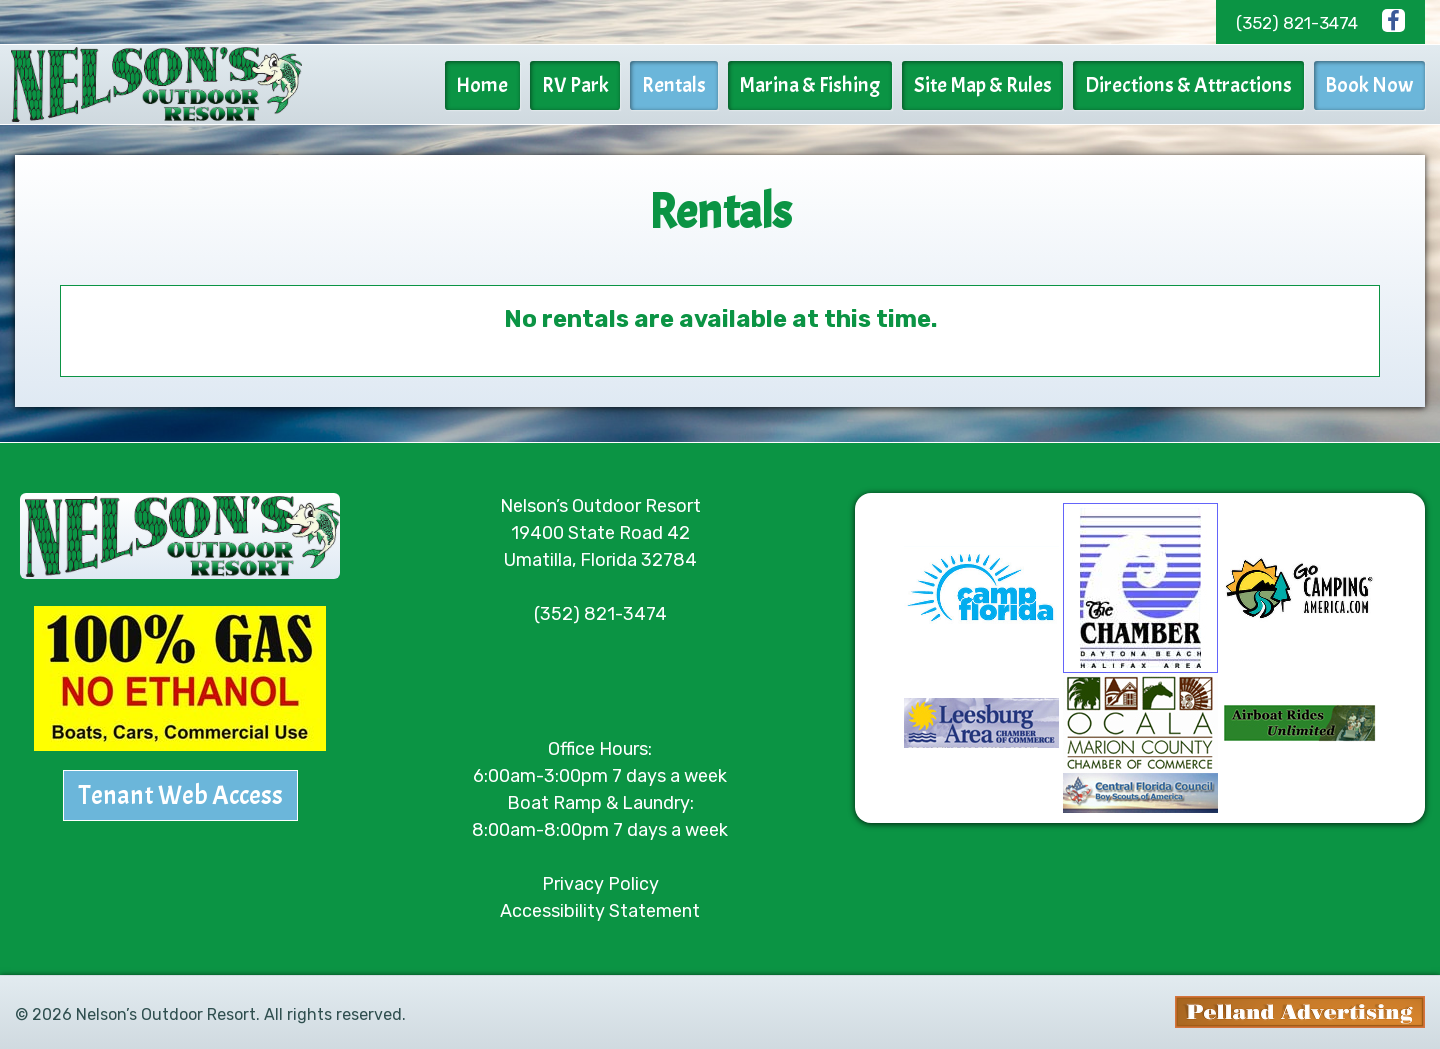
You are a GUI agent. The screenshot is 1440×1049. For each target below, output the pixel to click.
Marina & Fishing (821, 85)
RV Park (593, 85)
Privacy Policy (600, 879)
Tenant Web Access (180, 791)
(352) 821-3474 (1297, 23)
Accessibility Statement (600, 906)
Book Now (1371, 85)
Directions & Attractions (1193, 85)
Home (504, 85)
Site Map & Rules (991, 85)
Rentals (689, 85)
